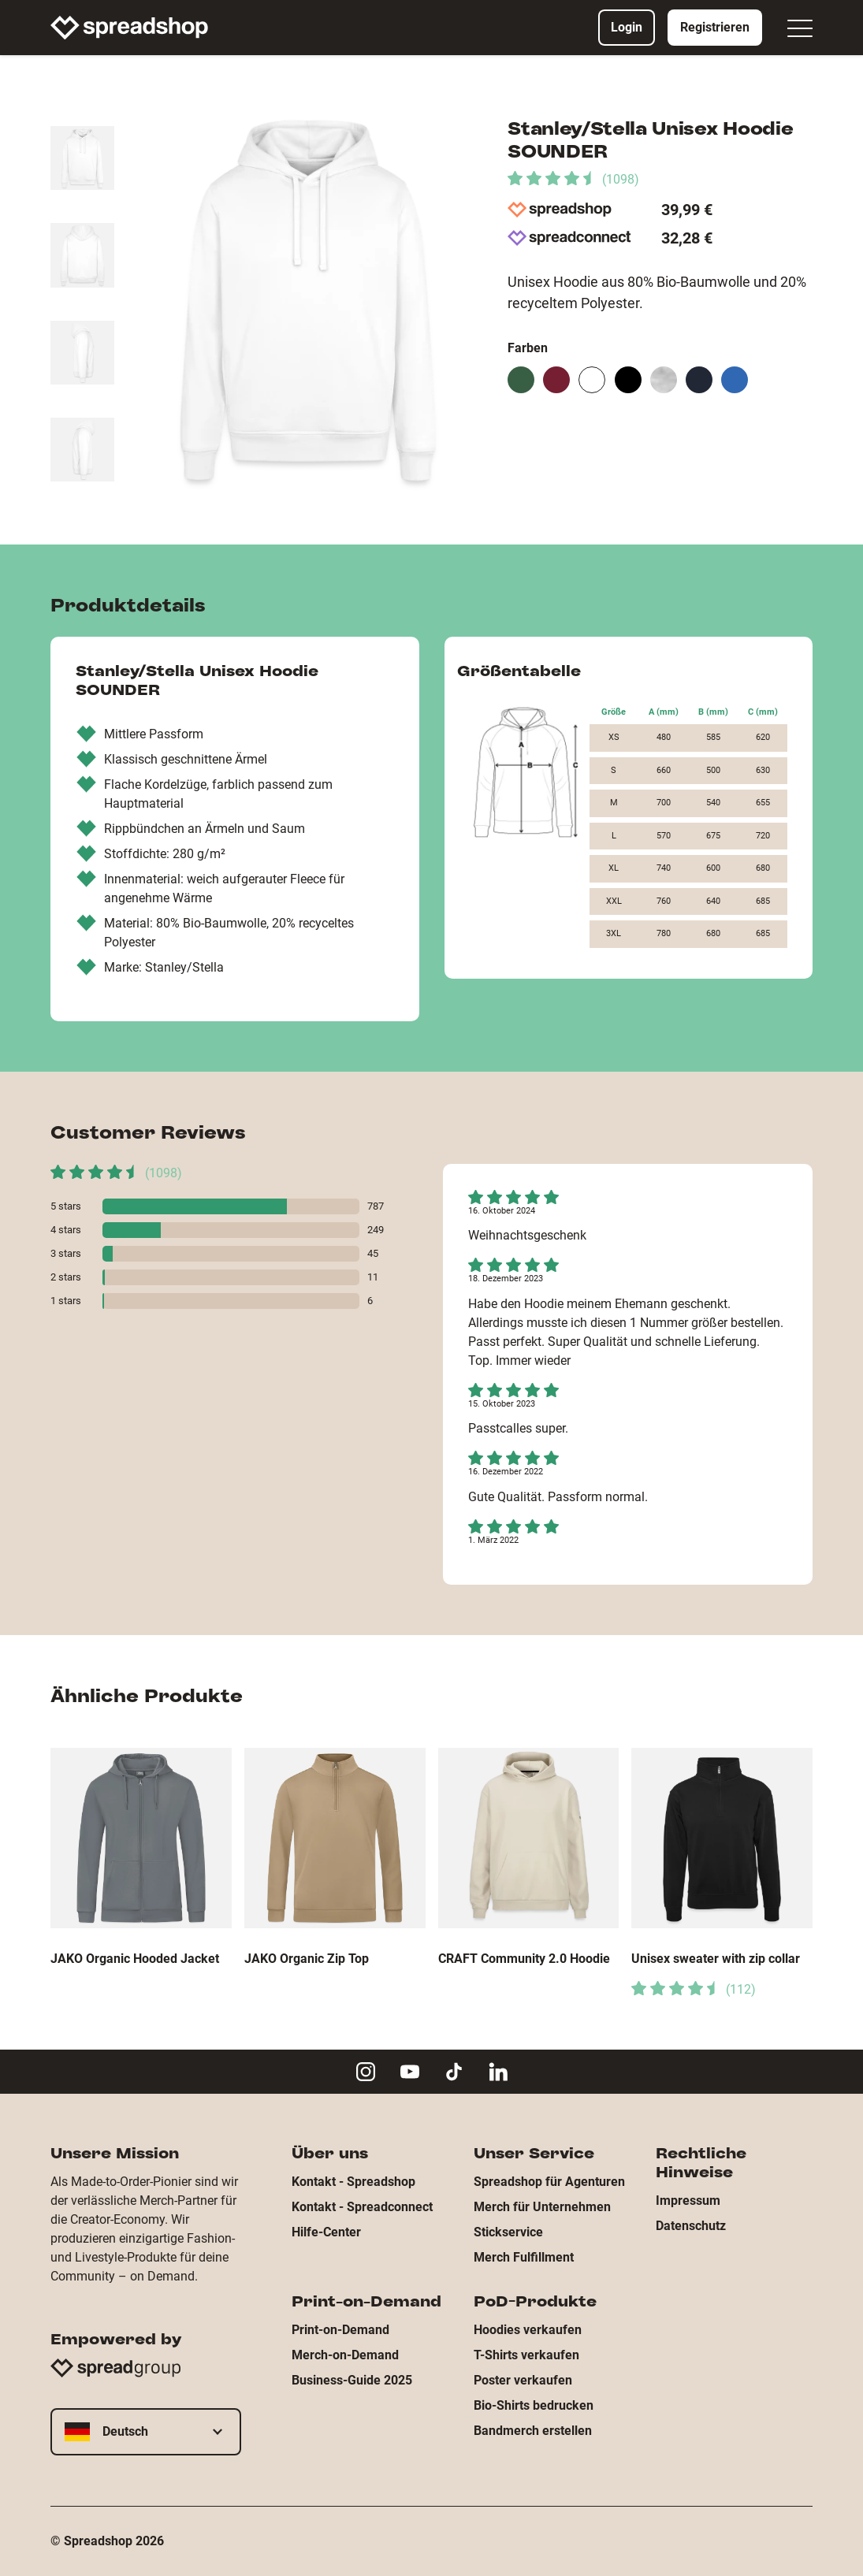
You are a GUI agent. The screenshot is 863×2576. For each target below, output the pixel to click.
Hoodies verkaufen (528, 2329)
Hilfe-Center (326, 2232)
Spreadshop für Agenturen (549, 2181)
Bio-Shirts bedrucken (533, 2405)
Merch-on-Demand (345, 2354)
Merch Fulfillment (524, 2257)
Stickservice (508, 2232)
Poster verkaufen (523, 2380)
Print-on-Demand (340, 2329)
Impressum (688, 2200)
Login (626, 27)
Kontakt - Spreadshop (353, 2181)
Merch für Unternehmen (542, 2206)
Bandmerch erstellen (533, 2430)
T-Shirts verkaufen (526, 2354)
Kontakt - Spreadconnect (362, 2206)
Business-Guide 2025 (352, 2380)
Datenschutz (691, 2225)
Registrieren (715, 27)
